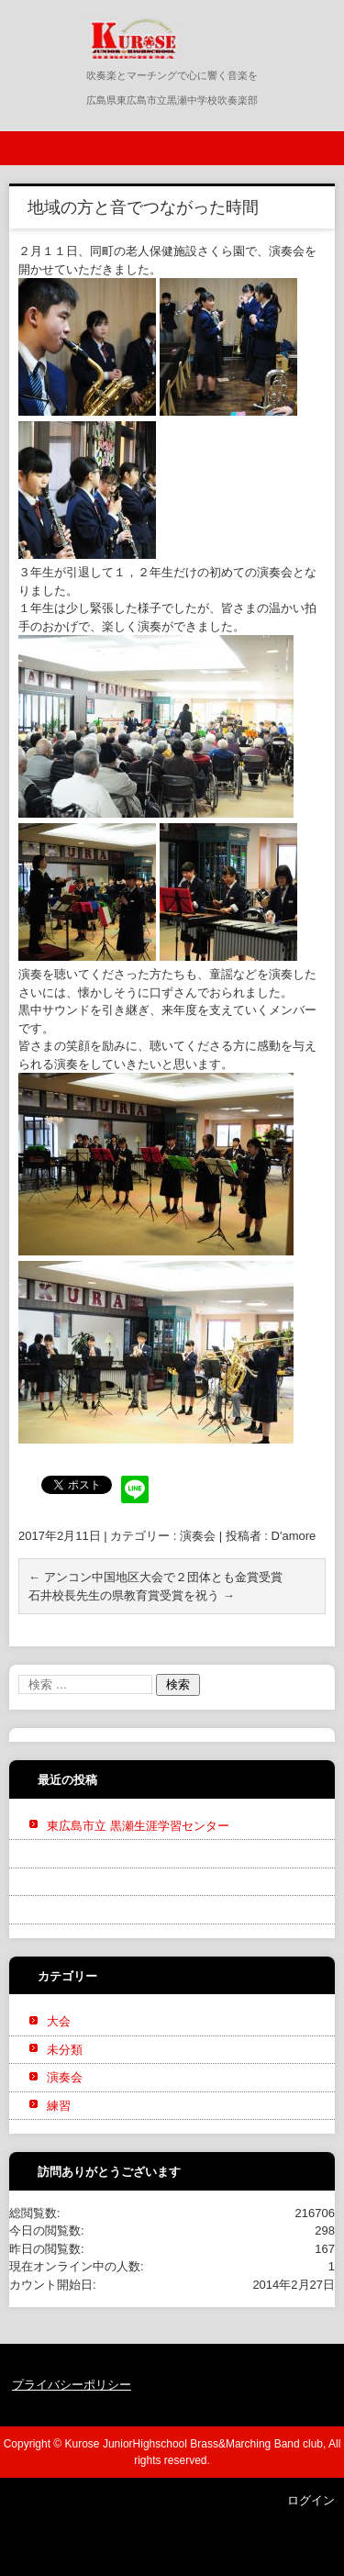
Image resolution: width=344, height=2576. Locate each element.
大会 (59, 2021)
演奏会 (198, 1536)
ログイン (311, 2500)
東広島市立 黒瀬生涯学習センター (138, 1826)
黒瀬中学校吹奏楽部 (123, 70)
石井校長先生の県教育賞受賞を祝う (131, 1595)
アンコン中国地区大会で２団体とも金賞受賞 (155, 1577)
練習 (59, 2106)
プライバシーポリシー (71, 2385)
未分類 (65, 2050)
